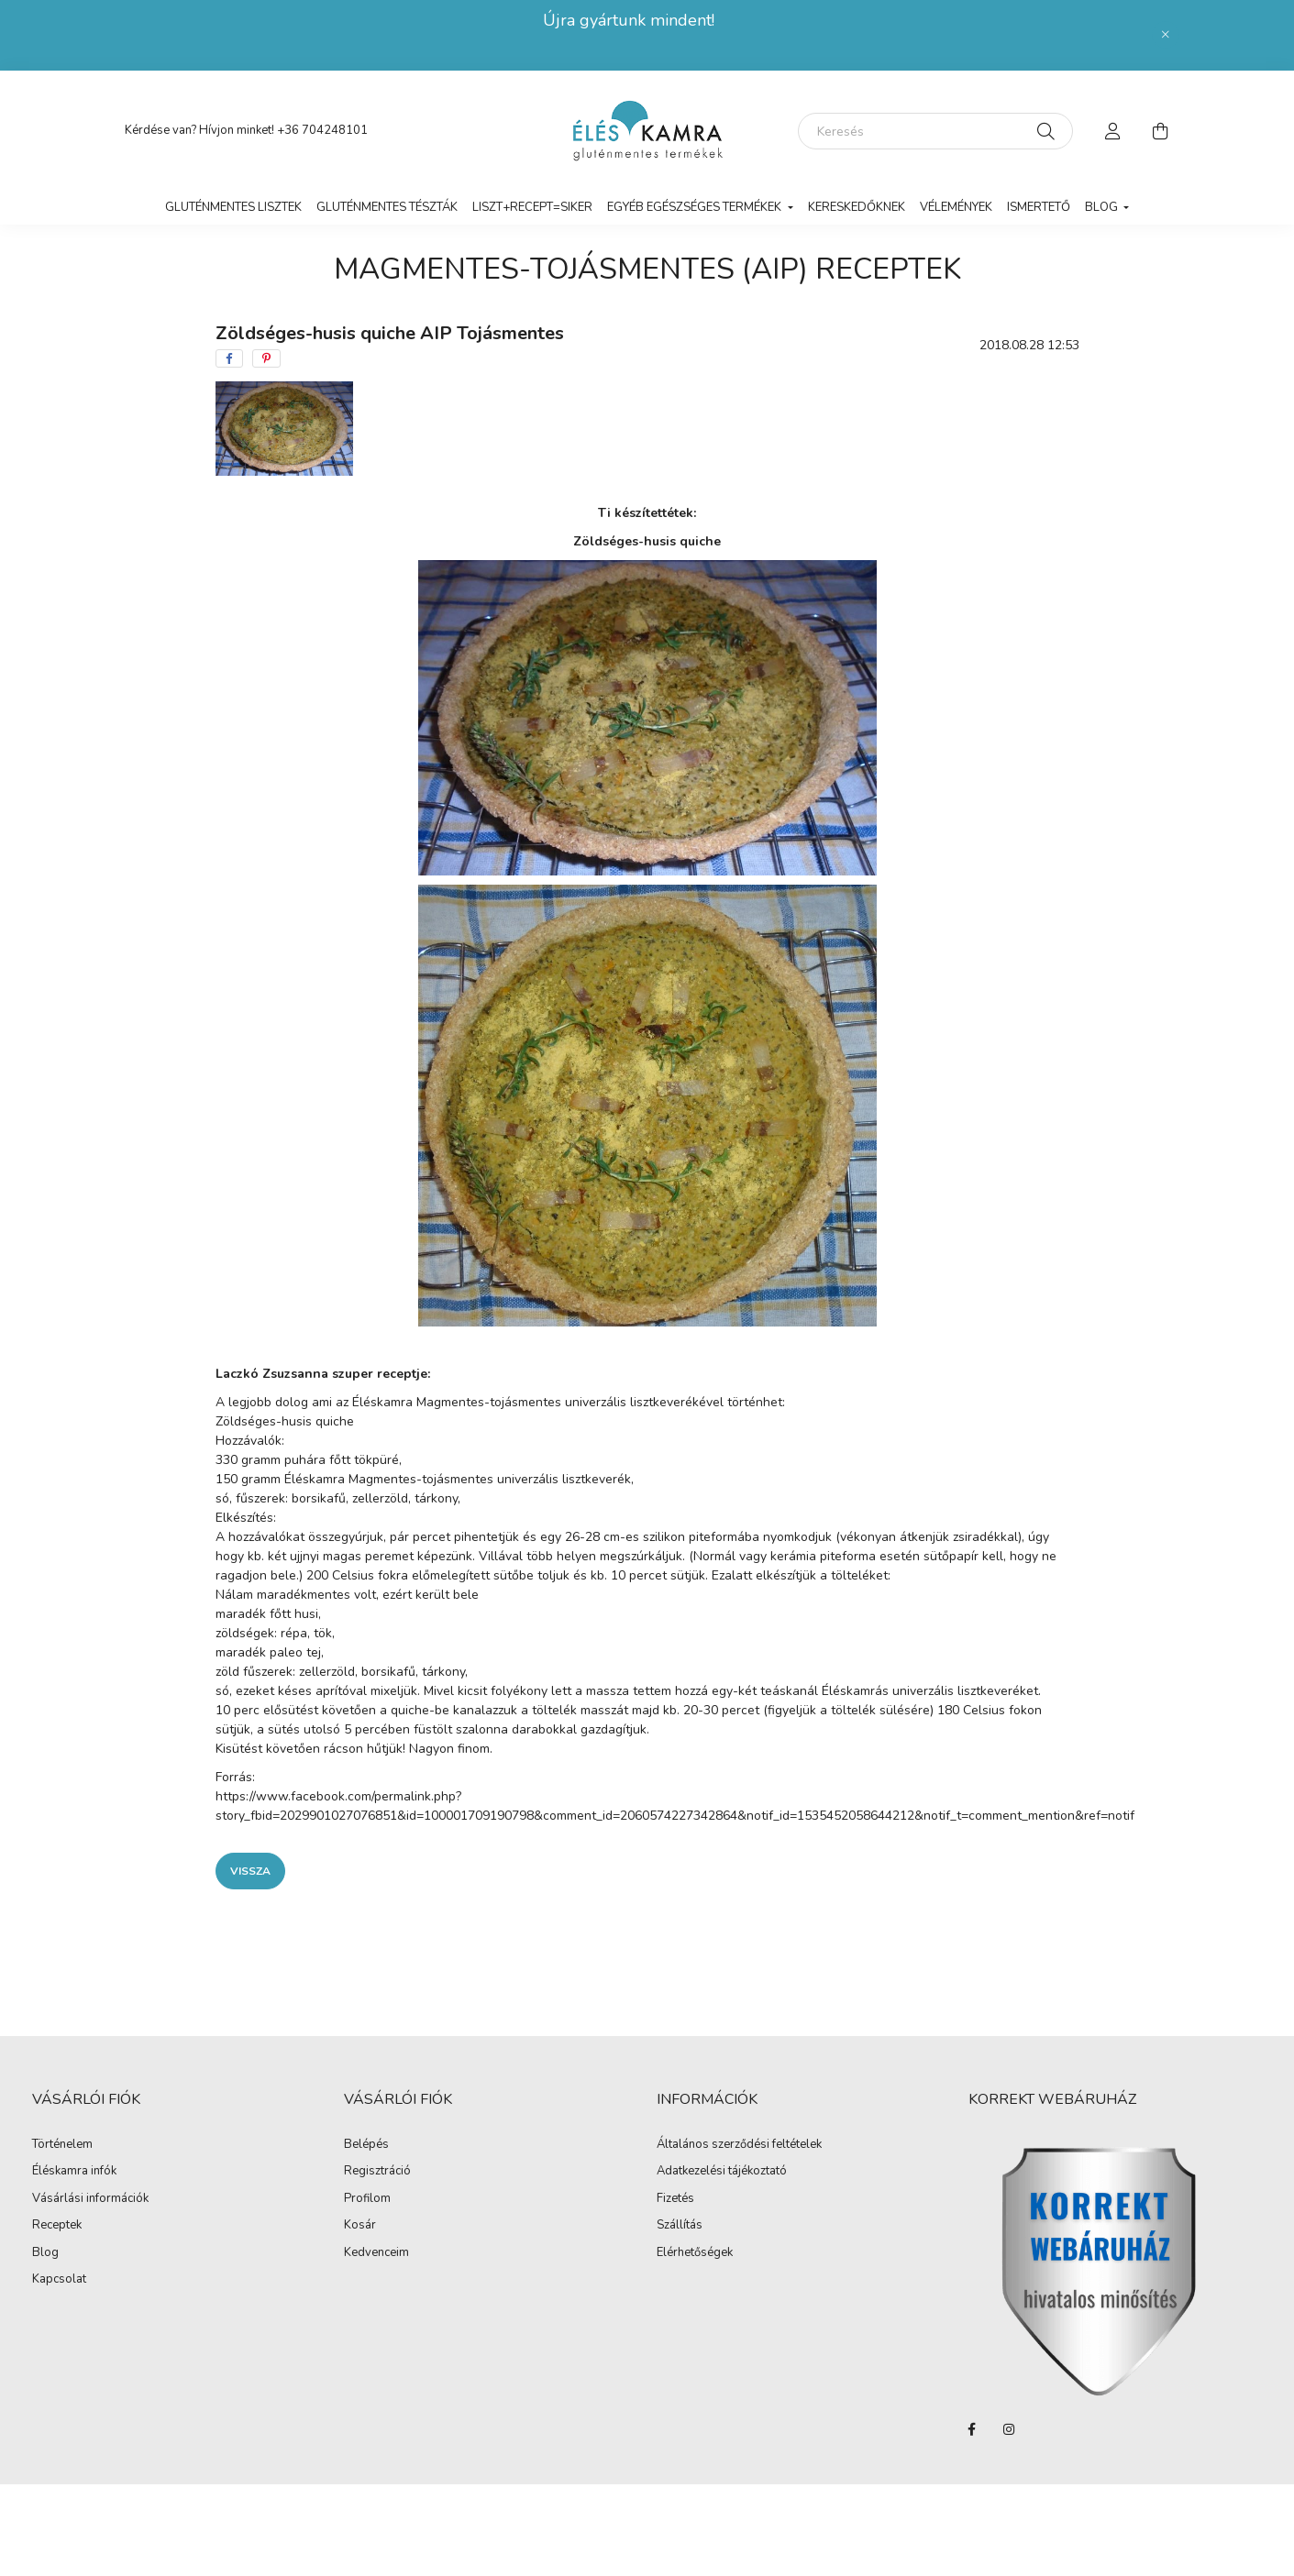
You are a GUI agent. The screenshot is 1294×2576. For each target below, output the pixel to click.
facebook (972, 2429)
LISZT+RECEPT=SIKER (532, 207)
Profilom (367, 2199)
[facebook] (229, 358)
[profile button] (1113, 131)
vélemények (956, 207)
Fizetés (675, 2199)
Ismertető (1038, 207)
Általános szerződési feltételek (739, 2145)
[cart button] (1161, 131)
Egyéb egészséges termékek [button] (695, 207)
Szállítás (679, 2225)
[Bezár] (1165, 35)
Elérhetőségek (695, 2253)
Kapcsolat (59, 2280)
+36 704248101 (322, 130)
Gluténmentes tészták (387, 207)
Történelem (62, 2145)
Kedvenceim (376, 2253)
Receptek (57, 2225)
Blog (45, 2253)
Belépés (366, 2145)
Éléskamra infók (74, 2171)
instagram (1008, 2429)
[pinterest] (266, 358)
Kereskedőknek (856, 207)
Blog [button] (1103, 207)
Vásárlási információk (90, 2199)
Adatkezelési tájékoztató (722, 2171)
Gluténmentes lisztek (233, 207)
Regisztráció (377, 2171)
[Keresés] (935, 131)
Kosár (360, 2225)
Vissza (250, 1871)
